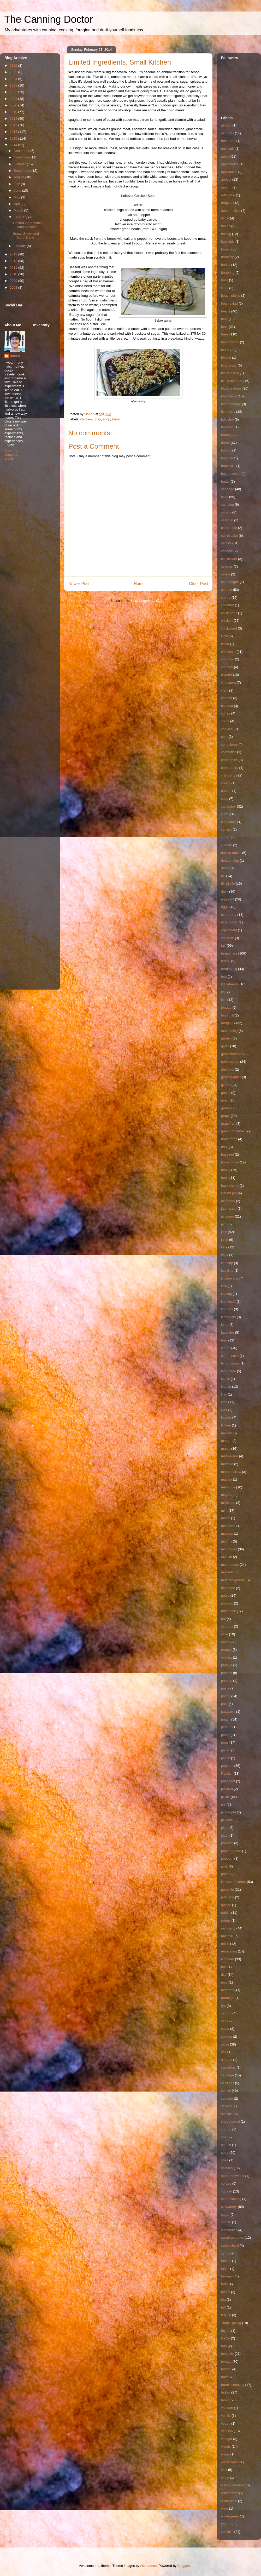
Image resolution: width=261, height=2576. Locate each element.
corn (224, 737)
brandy (226, 435)
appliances (229, 172)
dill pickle (228, 884)
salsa (225, 2044)
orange (226, 1650)
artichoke (228, 195)
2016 (14, 132)
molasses (228, 1526)
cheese (226, 590)
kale (224, 1247)
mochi (225, 1518)
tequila (226, 2315)
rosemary (228, 1990)
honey (225, 1170)
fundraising (229, 1031)
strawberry (229, 2207)
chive (225, 644)
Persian (227, 1773)
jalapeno (227, 1216)
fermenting (229, 969)
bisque (226, 357)
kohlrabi (227, 1309)
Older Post (198, 583)
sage (224, 2021)
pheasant (228, 1781)
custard (226, 845)
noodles (227, 1603)
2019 (14, 112)
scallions (227, 2083)
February (21, 217)
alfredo (226, 125)
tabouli (226, 2261)
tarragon (227, 2276)
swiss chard (230, 2245)
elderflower (229, 922)
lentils (225, 1379)
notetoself (228, 1611)
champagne (230, 582)
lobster (226, 1417)
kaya (224, 1255)
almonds (227, 133)
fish (223, 1000)
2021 (14, 99)
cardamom (229, 528)
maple (225, 1448)
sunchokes (229, 2230)
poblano (227, 1843)
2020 (14, 105)
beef (224, 319)
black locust (230, 373)
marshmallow (231, 1472)
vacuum (227, 2408)
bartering (227, 273)
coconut (227, 706)
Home (139, 583)
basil (224, 280)
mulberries (229, 1549)
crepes (226, 791)
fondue (226, 1007)
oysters (226, 1657)
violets (226, 2446)
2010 (14, 274)
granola (226, 1108)
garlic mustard (231, 1054)
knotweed (228, 1302)
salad (225, 2029)
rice (224, 1975)
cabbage (227, 489)
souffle (226, 2145)
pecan (225, 1750)
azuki (225, 218)
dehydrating (230, 861)
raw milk (227, 1936)
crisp (97, 419)
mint (224, 1510)
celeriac (227, 566)
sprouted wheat (232, 2176)
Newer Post (79, 583)
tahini (225, 2269)
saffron (226, 2013)
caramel (227, 520)
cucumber (228, 806)
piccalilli (227, 1789)
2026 (14, 65)
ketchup (227, 1263)
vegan (225, 2423)
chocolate (228, 652)
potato (225, 1874)
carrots (226, 543)
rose (224, 1982)
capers (226, 512)
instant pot (229, 1193)
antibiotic (227, 149)
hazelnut (227, 1154)
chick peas (229, 613)
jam (224, 1224)
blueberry (228, 412)
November (22, 157)
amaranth (228, 141)
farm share (229, 953)
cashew (227, 551)
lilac (224, 1394)
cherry (225, 597)
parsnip (226, 1681)
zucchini (227, 2532)
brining (226, 450)
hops (224, 1178)
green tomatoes (233, 1131)
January (20, 246)
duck (224, 891)
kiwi (224, 1286)
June (18, 190)
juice (224, 1240)
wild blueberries (233, 2485)
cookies (227, 729)
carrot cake (229, 536)
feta (224, 977)
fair (223, 945)
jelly (224, 1232)
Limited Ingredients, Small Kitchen (27, 225)
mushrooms (230, 1565)
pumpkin (227, 1890)
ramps (225, 1920)
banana (226, 249)
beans (225, 311)
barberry (227, 257)
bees (224, 334)
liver (224, 1410)
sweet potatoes (232, 2238)
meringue (228, 1487)
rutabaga (227, 1998)
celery (225, 574)
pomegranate (231, 1851)
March (19, 210)
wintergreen (230, 2516)
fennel (225, 961)
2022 (14, 92)
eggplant (227, 899)
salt (223, 2052)
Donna (15, 356)
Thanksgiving (231, 2323)
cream (225, 783)
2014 (14, 145)
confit (225, 721)
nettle (225, 1595)
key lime (227, 1270)
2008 (14, 287)
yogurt (225, 2524)
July (17, 184)
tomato (226, 2361)
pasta (225, 1688)
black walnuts (231, 388)
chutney (227, 667)
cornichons (229, 744)
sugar (225, 2215)
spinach (227, 2168)
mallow (226, 1433)
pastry (225, 1696)
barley (225, 265)
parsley (226, 1673)
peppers (227, 1766)
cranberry (228, 775)
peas (224, 1742)
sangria (226, 2060)
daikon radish (231, 853)
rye (223, 2006)
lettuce (226, 1387)
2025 (14, 72)
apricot (226, 179)
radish (225, 1913)
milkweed (228, 1503)
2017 (14, 125)
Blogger (183, 2566)
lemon (225, 1348)
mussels (227, 1572)
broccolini (228, 466)
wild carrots (229, 2493)
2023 (14, 85)
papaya (226, 1665)
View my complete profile (11, 454)
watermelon (230, 2462)
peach (225, 1719)
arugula (226, 203)
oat (223, 1619)
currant (226, 829)
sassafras (228, 2067)
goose (225, 1093)
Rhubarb (227, 1959)
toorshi (226, 2369)
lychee (226, 1425)
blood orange (231, 404)
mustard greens (233, 1580)
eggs (224, 907)
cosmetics (228, 752)
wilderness (229, 2501)
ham (224, 1147)
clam (224, 690)
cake (224, 497)
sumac (226, 2222)
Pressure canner (233, 1882)
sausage (227, 2075)
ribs (224, 1967)
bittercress (229, 365)
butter (225, 481)
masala (226, 1479)
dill (223, 876)
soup (106, 419)
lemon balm (230, 1356)
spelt (224, 2160)
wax (224, 2470)
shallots (227, 2114)
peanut (226, 1727)
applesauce (230, 164)
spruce (226, 2183)
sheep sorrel (230, 2121)
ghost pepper (231, 1077)
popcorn (227, 1858)
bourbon (227, 427)
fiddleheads (230, 984)
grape (225, 1116)
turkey (225, 2392)
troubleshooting (232, 2385)
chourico (227, 659)
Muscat (226, 1557)
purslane (227, 1897)
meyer (225, 1495)
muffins (226, 1541)
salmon (226, 2036)
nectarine (228, 1588)
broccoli (227, 458)
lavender (227, 1332)
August (19, 177)
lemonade (228, 1371)
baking (226, 234)
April (18, 204)
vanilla (226, 2416)
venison (227, 2431)
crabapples (229, 760)
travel (116, 419)
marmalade (229, 1456)
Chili (224, 636)
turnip (225, 2400)
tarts (224, 2284)
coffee (225, 713)
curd (224, 814)
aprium (226, 187)
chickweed (229, 628)
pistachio (227, 1820)
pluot (224, 1835)
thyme (225, 2331)
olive (224, 1634)
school (226, 2091)
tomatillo (227, 2354)
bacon (225, 226)
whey (225, 2478)
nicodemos (148, 2566)
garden (226, 1038)
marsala (227, 1464)
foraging (227, 1023)
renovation (229, 1951)
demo (225, 868)
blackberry (229, 396)
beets (225, 350)
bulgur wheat (230, 474)
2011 (14, 268)
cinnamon (228, 682)
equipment (229, 930)
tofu (224, 2346)
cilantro (226, 675)
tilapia (225, 2338)
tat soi (225, 2292)
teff (223, 2307)
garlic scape (230, 1062)
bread (225, 443)
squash (226, 2191)
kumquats (228, 1317)
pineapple (228, 1812)
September (22, 171)
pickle (225, 1797)
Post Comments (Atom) (148, 601)
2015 (14, 138)
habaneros (229, 1139)
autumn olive (230, 211)
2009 (14, 281)
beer (224, 327)
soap (224, 2137)
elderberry (228, 915)
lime (224, 1402)
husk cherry (230, 1185)
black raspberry (232, 381)
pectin (225, 1758)
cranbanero (229, 768)
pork (224, 1866)
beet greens (230, 342)
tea (223, 2299)
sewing (226, 2106)
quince (226, 1905)
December (22, 151)
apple (225, 156)
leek (224, 1340)
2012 (14, 261)
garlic (225, 1046)
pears (225, 1735)
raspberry (228, 1928)
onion (225, 1642)
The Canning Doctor (48, 19)
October (20, 164)
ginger (225, 1085)
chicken (86, 419)
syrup (225, 2253)
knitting (226, 1294)
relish (225, 1944)
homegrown (230, 1162)
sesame (227, 2098)
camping (227, 504)
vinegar (226, 2439)
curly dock (228, 822)
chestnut (227, 605)
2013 (14, 254)
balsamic (227, 241)
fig (223, 992)
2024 (14, 79)
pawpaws (228, 1711)
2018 (14, 119)
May (17, 197)
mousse (227, 1533)
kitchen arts (229, 1278)
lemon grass (230, 1363)
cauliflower (229, 559)
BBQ (224, 288)
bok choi (227, 419)
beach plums (230, 296)
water (225, 2454)
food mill (227, 1015)
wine (224, 2508)
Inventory (228, 1201)
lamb (224, 1325)
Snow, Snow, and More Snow (26, 236)
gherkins (227, 1069)
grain (225, 1100)
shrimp (226, 2129)
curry (225, 837)
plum (224, 1828)
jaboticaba (228, 1208)
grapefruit (228, 1124)
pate (224, 1704)
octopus (227, 1626)
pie (223, 1804)
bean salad (229, 303)
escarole (227, 938)
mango (226, 1441)
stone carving (231, 2199)
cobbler (226, 698)
